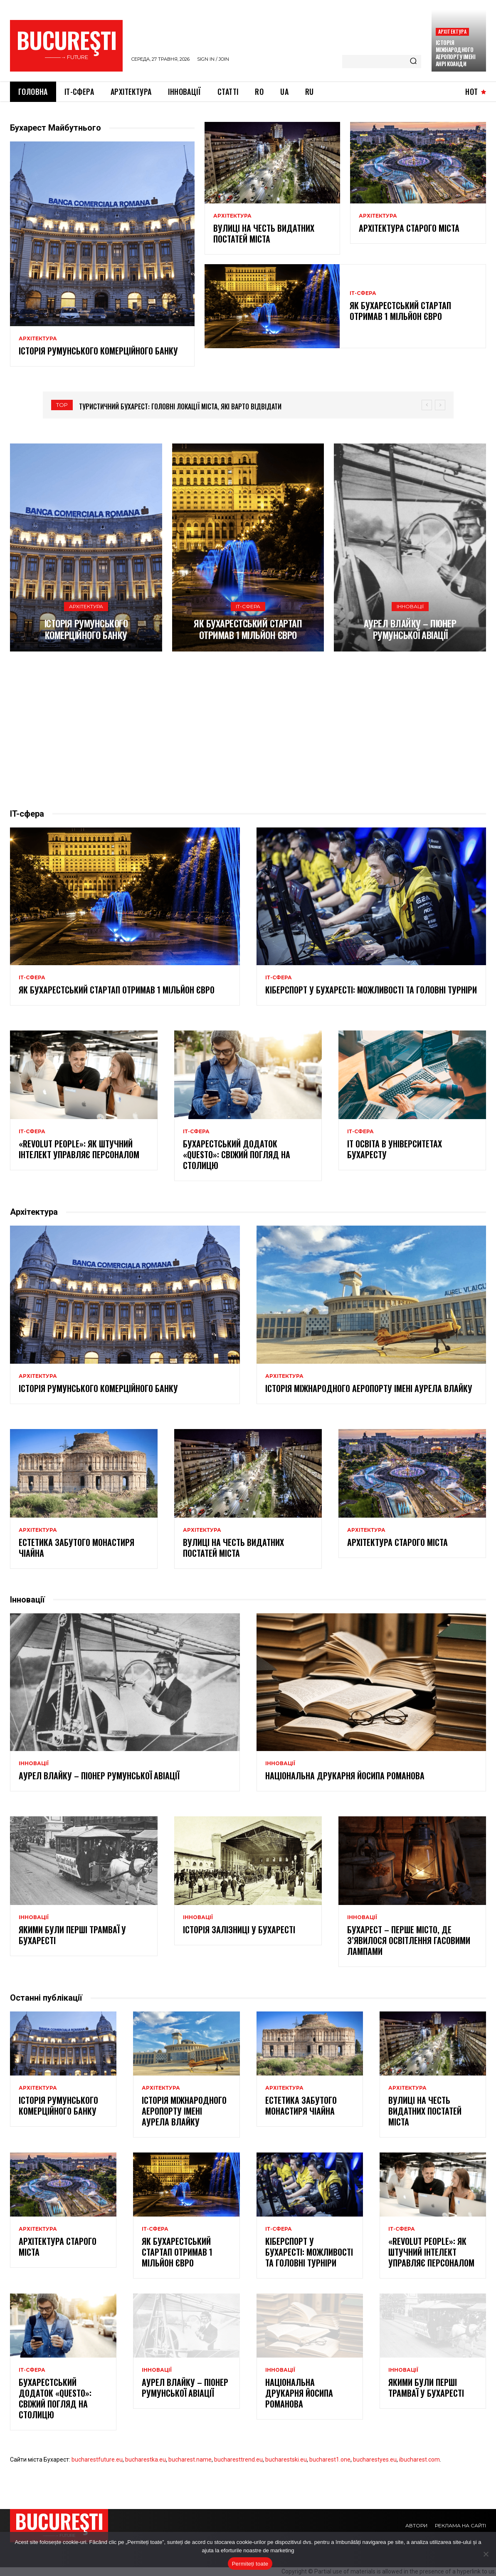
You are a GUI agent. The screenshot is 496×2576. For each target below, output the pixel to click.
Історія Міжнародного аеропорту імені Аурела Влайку (368, 1388)
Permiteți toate (250, 2564)
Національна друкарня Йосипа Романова (344, 1775)
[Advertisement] (248, 729)
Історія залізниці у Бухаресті (239, 1929)
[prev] (427, 405)
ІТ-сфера (363, 293)
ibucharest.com (419, 2459)
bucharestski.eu (286, 2459)
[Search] (413, 61)
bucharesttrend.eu (238, 2459)
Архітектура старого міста (409, 228)
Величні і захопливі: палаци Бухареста (138, 406)
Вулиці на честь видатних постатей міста (263, 233)
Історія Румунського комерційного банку (98, 350)
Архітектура (452, 31)
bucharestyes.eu (375, 2459)
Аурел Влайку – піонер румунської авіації (410, 629)
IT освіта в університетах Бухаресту (394, 1149)
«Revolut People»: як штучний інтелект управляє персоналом (79, 1149)
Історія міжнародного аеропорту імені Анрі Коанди (456, 53)
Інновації (410, 606)
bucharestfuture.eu (97, 2459)
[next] (440, 405)
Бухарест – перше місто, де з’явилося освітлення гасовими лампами (408, 1940)
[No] (485, 2554)
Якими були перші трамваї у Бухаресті (72, 1935)
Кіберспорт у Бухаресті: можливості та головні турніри (371, 989)
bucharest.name (190, 2459)
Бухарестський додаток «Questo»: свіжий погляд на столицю (236, 1154)
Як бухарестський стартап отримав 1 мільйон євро (400, 310)
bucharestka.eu (145, 2459)
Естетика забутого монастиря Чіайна (76, 1547)
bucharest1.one (329, 2459)
